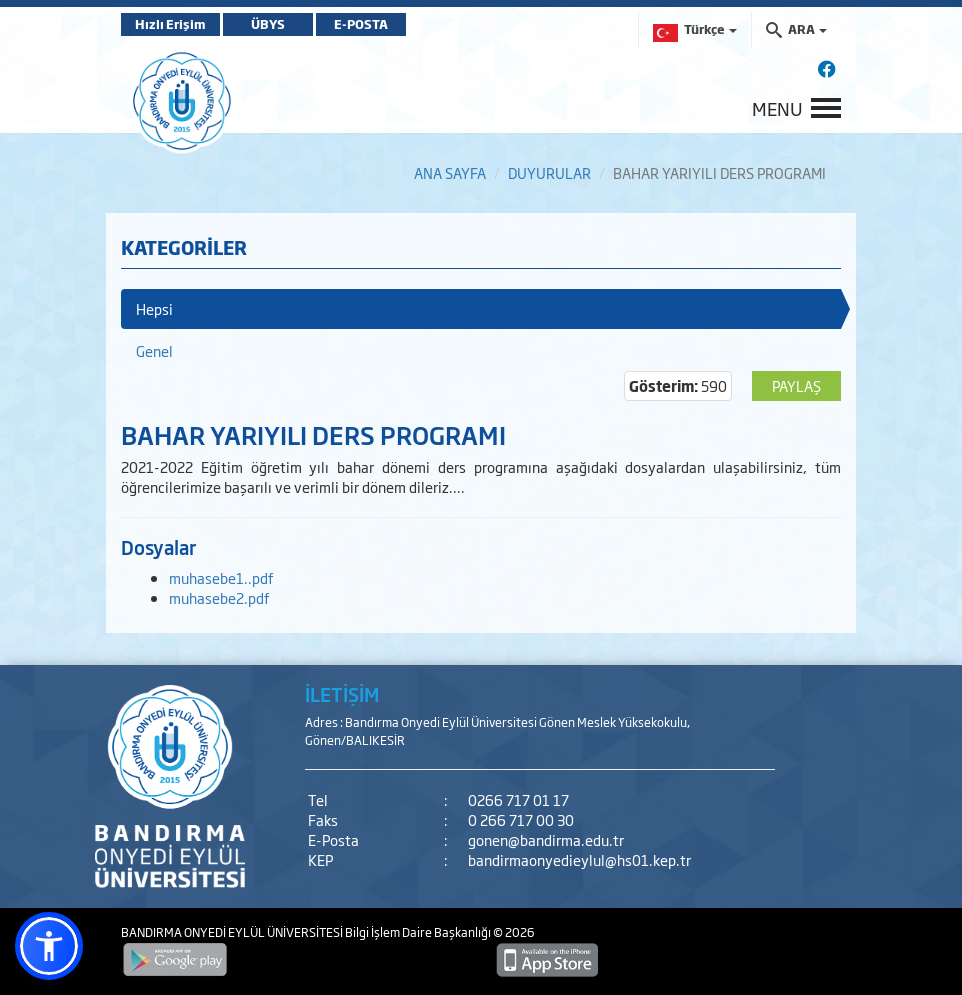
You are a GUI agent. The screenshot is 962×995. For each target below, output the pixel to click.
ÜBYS (268, 24)
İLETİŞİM (342, 694)
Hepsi (154, 308)
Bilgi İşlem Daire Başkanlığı (419, 932)
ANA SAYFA (450, 172)
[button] (49, 946)
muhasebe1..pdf (221, 577)
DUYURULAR (549, 172)
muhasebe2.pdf (219, 597)
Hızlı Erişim (170, 24)
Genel (154, 350)
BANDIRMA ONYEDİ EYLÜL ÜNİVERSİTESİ (233, 932)
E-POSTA (361, 24)
